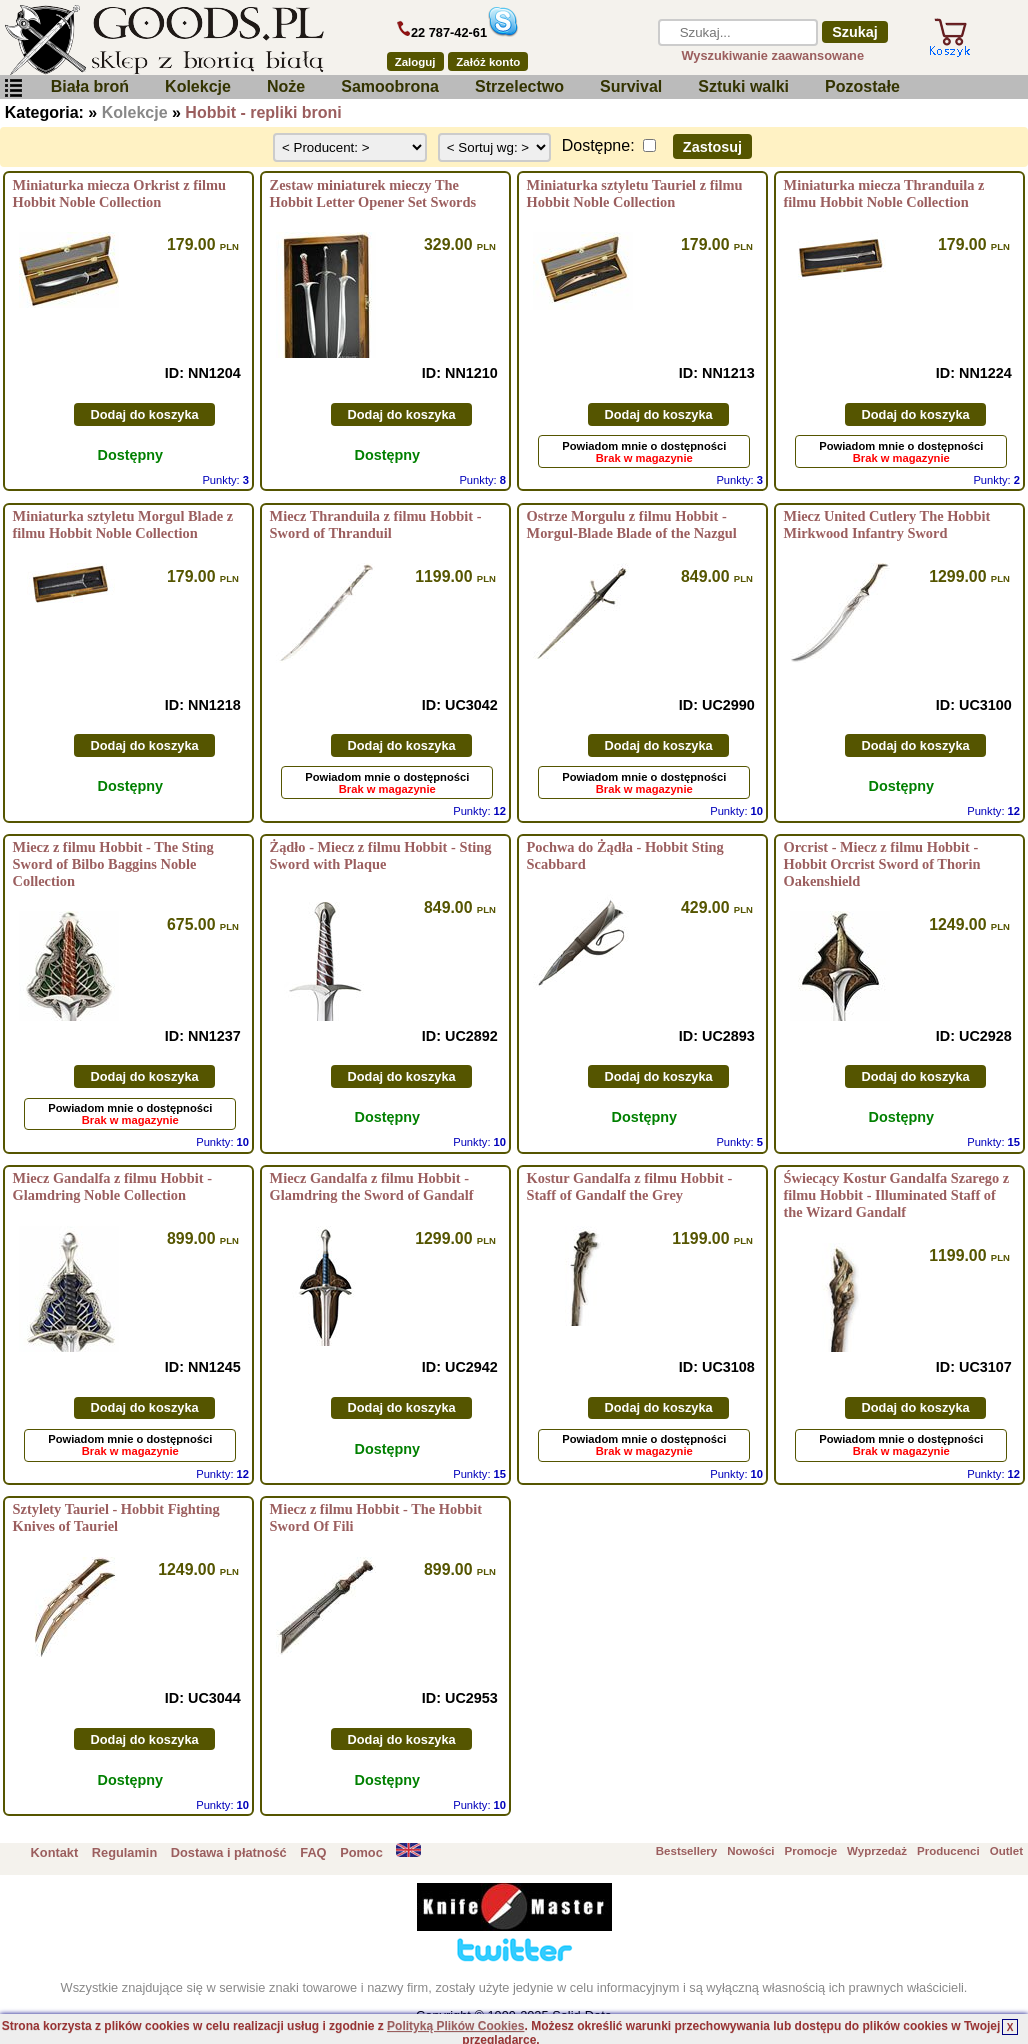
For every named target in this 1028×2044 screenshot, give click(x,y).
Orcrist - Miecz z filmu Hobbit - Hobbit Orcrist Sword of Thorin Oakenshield (882, 864)
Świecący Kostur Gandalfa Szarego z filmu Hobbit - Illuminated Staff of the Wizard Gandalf (897, 1195)
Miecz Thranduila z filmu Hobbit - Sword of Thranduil (376, 524)
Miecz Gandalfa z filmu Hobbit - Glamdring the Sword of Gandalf (372, 1186)
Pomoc (361, 1852)
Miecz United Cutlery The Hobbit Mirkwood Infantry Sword (887, 524)
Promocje (811, 1851)
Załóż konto (488, 62)
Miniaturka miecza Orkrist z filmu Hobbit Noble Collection (119, 193)
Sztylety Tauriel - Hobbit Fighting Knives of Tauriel (116, 1517)
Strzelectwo (519, 86)
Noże (286, 86)
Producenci (948, 1851)
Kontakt (55, 1852)
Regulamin (124, 1852)
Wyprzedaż (877, 1851)
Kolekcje (198, 86)
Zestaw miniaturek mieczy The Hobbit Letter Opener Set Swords (373, 193)
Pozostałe (862, 86)
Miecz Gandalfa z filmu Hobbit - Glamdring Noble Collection (112, 1186)
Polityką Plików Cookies (455, 2026)
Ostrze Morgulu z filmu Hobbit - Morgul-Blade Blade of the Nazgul (632, 524)
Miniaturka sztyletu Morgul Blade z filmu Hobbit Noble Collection (123, 524)
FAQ (313, 1852)
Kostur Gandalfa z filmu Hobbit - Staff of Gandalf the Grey (630, 1186)
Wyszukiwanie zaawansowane (772, 55)
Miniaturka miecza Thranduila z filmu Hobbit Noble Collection (884, 193)
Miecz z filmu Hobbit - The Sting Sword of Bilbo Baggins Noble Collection (113, 864)
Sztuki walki (743, 86)
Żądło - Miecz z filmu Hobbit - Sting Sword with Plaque (381, 855)
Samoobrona (390, 86)
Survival (631, 86)
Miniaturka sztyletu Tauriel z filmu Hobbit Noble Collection (635, 193)
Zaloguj (415, 62)
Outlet (1006, 1851)
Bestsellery (686, 1851)
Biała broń (90, 86)
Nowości (750, 1851)
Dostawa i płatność (229, 1852)
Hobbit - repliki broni (263, 112)
